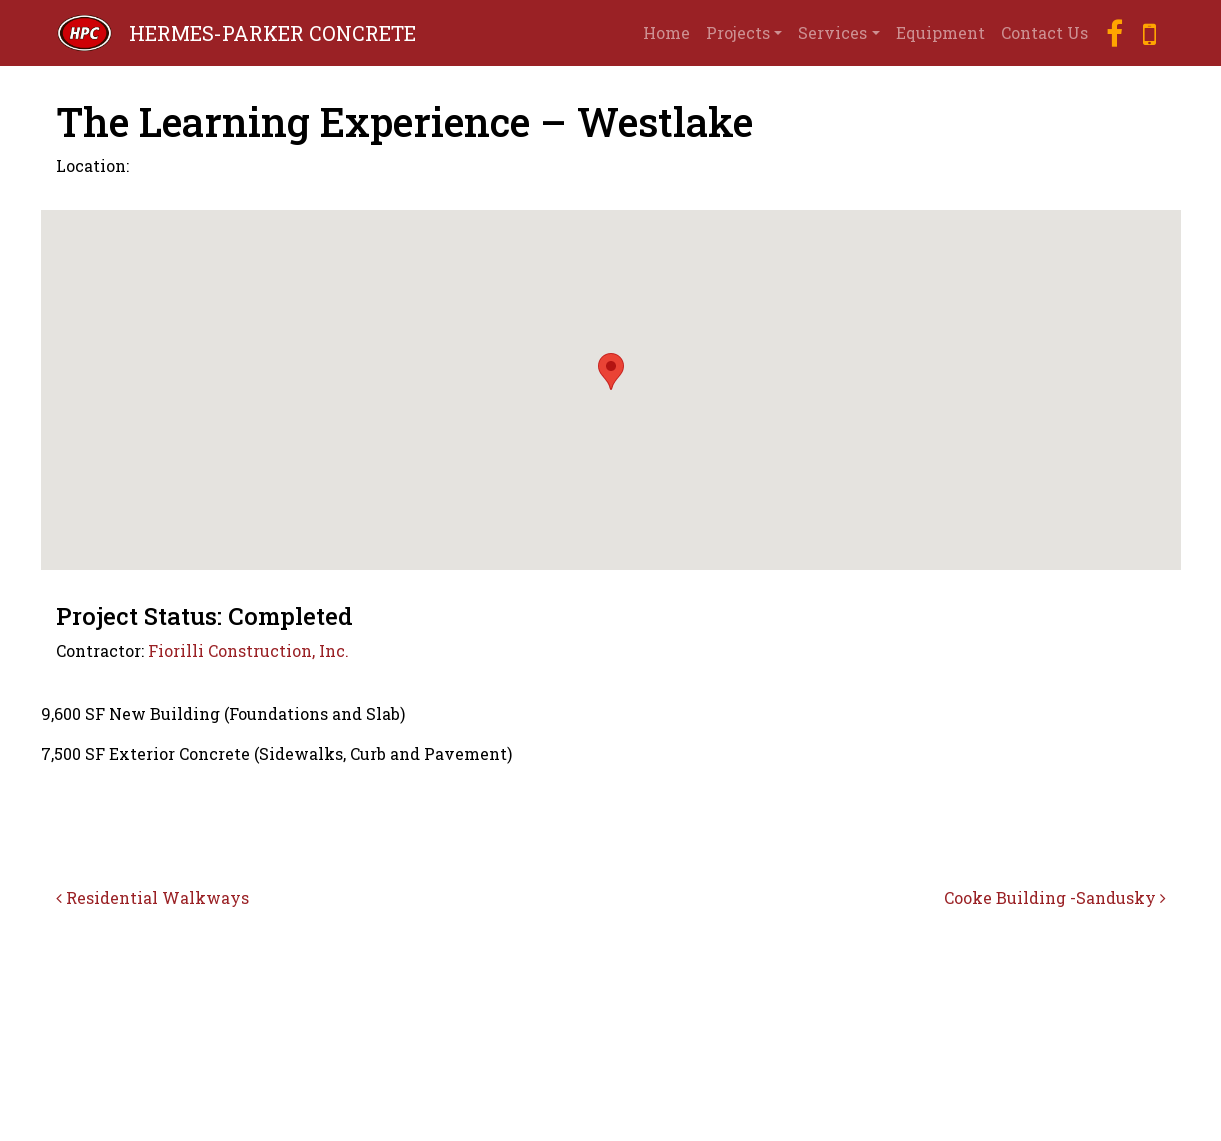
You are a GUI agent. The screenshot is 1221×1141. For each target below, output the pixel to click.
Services (832, 32)
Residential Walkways (152, 897)
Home (666, 32)
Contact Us (1044, 32)
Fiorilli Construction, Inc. (248, 650)
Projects (738, 32)
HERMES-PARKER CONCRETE (272, 33)
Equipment (940, 32)
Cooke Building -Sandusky (1055, 897)
